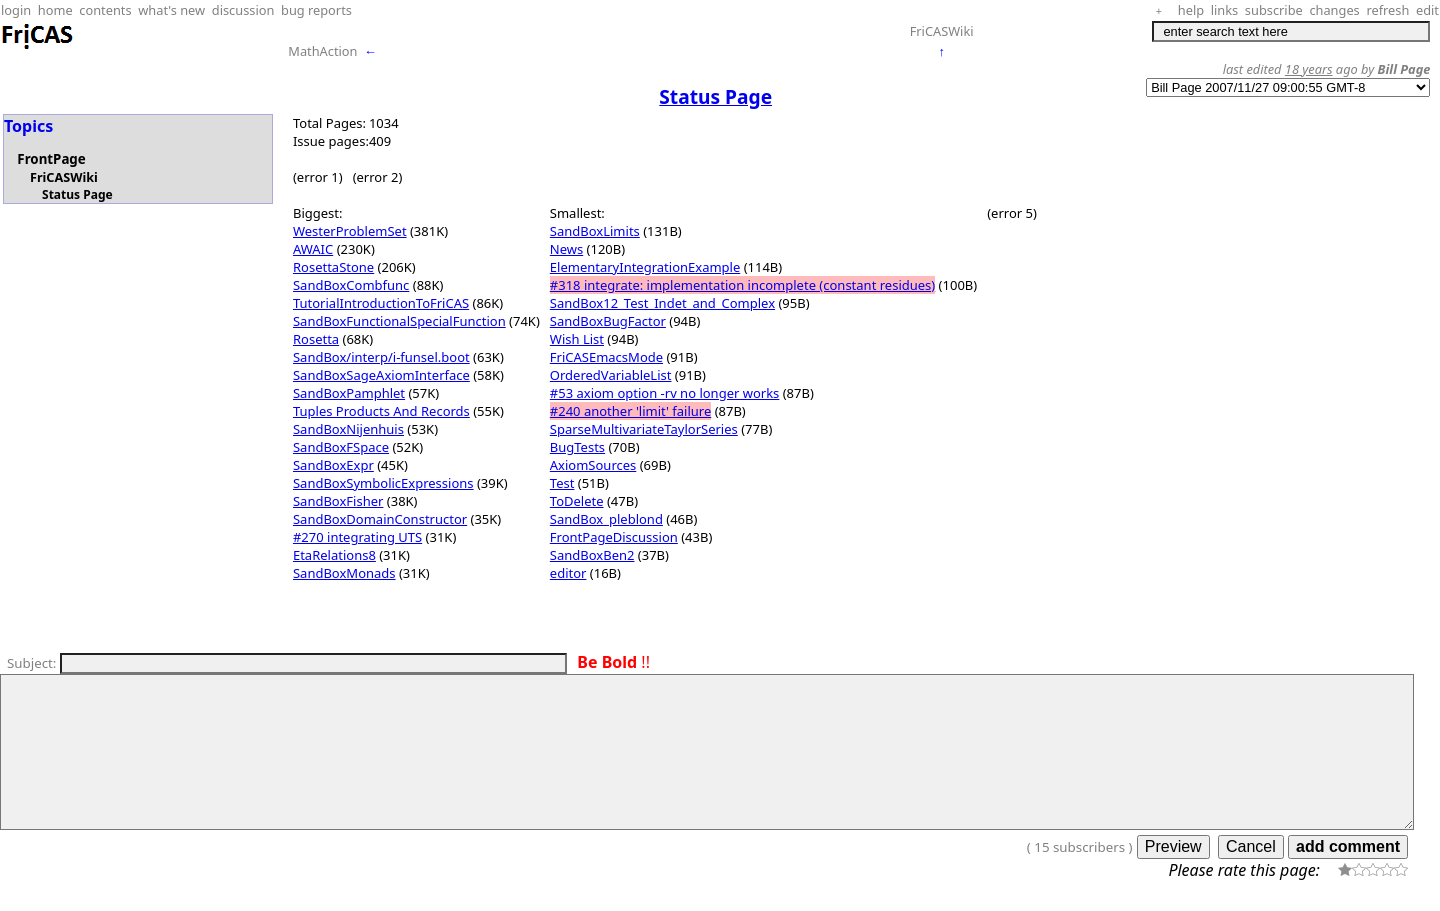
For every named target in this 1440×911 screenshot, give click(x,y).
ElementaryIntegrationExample (645, 267)
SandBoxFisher (338, 501)
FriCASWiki (942, 31)
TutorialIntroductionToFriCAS (381, 303)
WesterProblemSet (350, 231)
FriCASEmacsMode (606, 357)
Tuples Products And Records (381, 411)
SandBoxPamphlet (349, 393)
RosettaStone (333, 267)
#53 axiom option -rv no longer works (665, 393)
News (566, 249)
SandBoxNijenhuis (348, 429)
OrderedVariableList (611, 375)
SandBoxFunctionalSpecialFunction (399, 321)
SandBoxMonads (344, 573)
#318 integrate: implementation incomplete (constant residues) (742, 285)
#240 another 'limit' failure (630, 411)
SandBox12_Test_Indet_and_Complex (662, 303)
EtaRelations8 (334, 555)
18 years (1309, 69)
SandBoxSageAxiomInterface (381, 375)
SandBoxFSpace (341, 447)
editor (568, 573)
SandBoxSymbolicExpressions (383, 483)
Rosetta (316, 339)
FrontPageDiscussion (614, 537)
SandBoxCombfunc (351, 285)
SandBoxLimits (595, 231)
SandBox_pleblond (606, 519)
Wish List (577, 339)
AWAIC (313, 249)
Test (562, 483)
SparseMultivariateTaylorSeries (644, 429)
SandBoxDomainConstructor (380, 519)
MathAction (322, 51)
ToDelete (577, 501)
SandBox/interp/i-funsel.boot (381, 357)
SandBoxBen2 (592, 555)
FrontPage (51, 159)
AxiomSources (593, 465)
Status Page (77, 194)
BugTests (577, 447)
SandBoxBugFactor (608, 321)
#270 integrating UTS (357, 537)
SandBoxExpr (333, 465)
